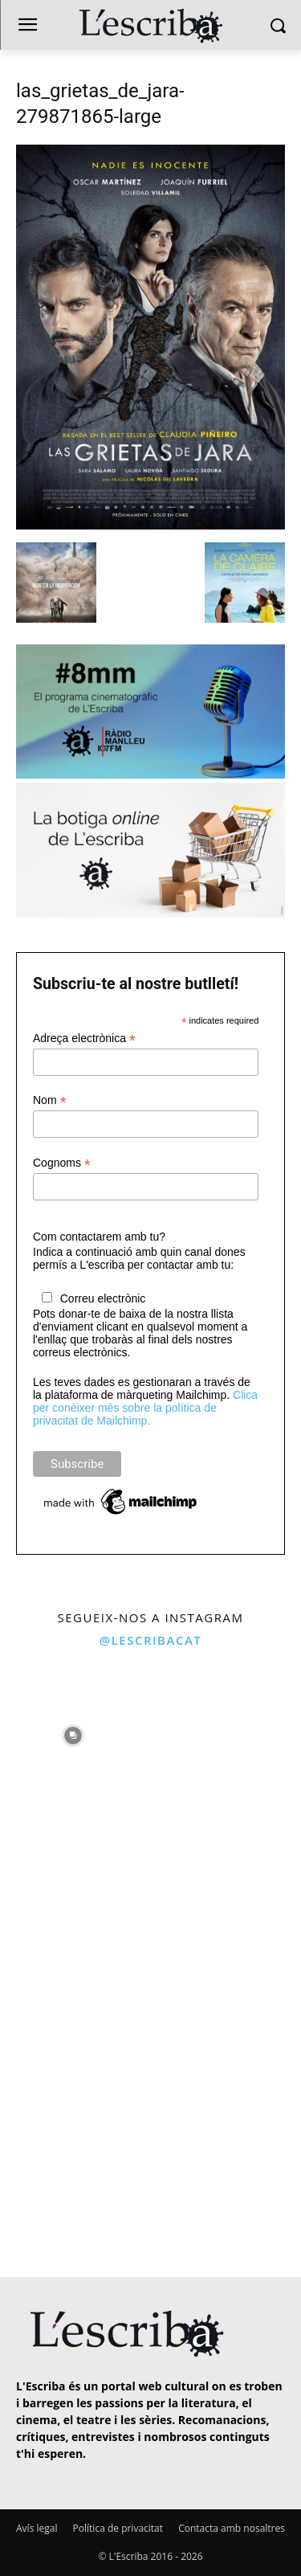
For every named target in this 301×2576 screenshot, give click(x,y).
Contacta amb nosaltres (231, 2528)
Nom (50, 1100)
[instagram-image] (73, 1731)
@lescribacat (151, 1640)
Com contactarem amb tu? (99, 1236)
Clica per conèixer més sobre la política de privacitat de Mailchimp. (145, 1407)
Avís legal (36, 2528)
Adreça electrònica (84, 1038)
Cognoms (62, 1163)
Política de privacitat (118, 2528)
